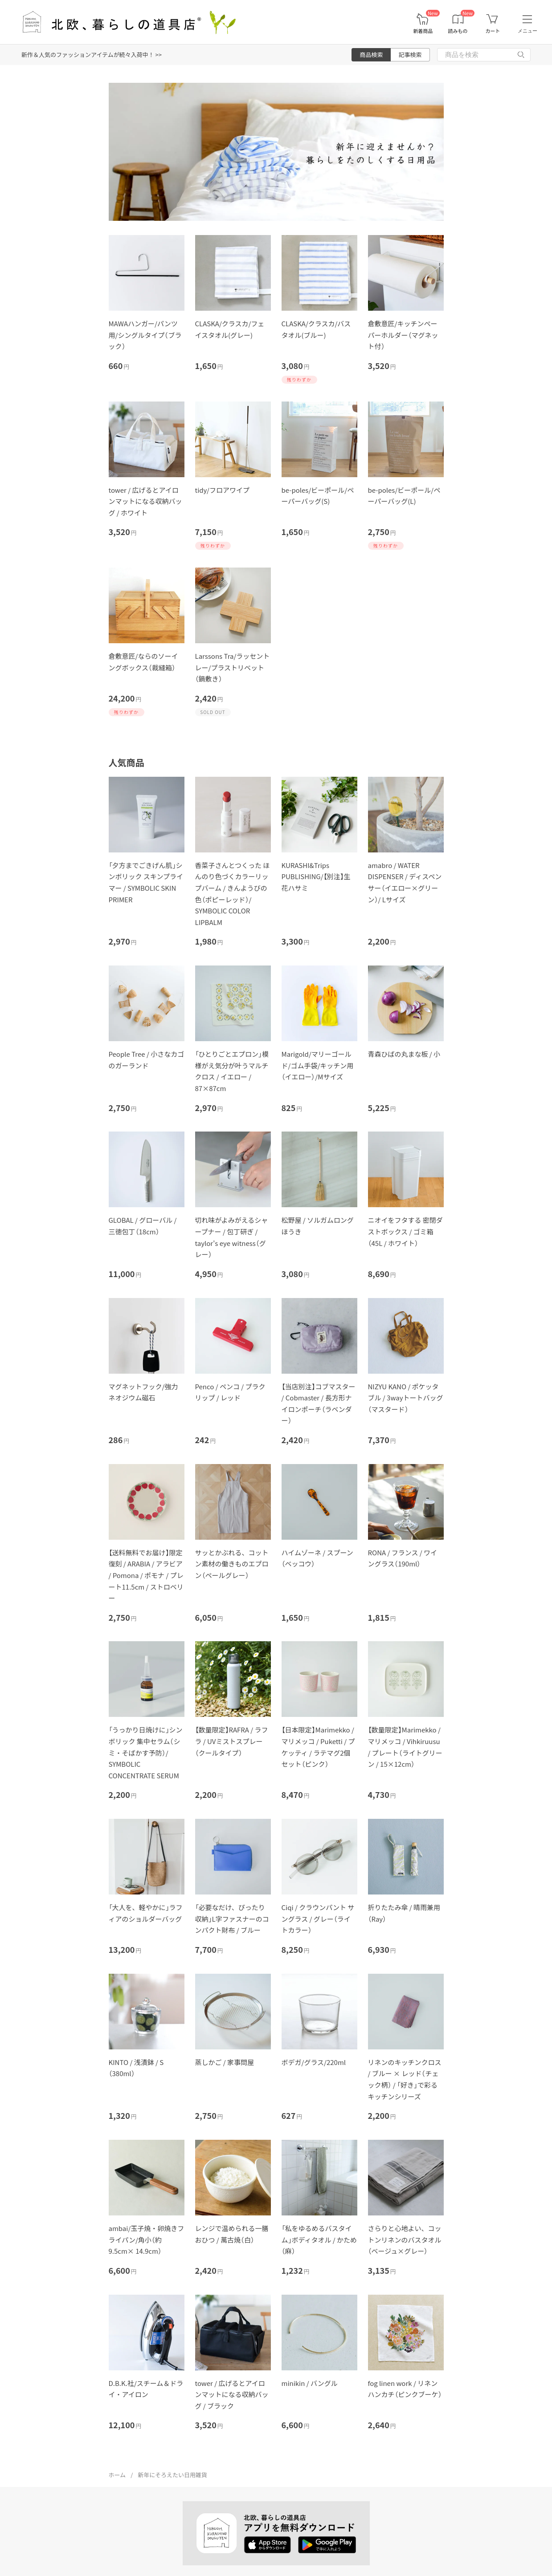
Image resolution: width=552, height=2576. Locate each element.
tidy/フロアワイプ (222, 490)
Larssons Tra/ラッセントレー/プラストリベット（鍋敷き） (232, 667)
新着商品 (423, 31)
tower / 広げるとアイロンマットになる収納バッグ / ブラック (232, 2394)
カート (492, 31)
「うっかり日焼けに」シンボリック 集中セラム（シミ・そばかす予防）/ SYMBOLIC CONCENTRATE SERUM (146, 1752)
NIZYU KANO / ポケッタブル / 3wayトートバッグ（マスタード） (405, 1398)
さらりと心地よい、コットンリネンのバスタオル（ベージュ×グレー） (405, 2239)
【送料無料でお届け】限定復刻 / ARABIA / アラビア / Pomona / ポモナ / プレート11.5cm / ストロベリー (146, 1575)
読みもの (458, 31)
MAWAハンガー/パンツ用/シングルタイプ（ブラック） (145, 335)
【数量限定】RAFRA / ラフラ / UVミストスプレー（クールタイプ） (231, 1741)
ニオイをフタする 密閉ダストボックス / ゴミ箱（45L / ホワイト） (405, 1231)
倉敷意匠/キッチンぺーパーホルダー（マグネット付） (403, 335)
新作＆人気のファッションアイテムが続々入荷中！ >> (91, 54)
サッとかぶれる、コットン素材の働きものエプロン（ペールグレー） (232, 1564)
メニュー (527, 30)
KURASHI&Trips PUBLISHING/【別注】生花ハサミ (316, 876)
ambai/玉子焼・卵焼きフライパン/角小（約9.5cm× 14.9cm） (146, 2239)
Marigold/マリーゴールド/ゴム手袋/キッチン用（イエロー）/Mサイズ (318, 1065)
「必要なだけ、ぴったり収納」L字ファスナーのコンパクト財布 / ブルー (232, 1919)
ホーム (117, 2475)
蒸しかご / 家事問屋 (224, 2062)
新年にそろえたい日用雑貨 (172, 2475)
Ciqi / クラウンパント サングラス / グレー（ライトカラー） (318, 1919)
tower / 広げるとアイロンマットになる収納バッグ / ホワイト (145, 501)
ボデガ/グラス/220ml (314, 2062)
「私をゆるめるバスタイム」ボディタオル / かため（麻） (319, 2239)
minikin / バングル (310, 2383)
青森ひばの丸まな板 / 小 (404, 1054)
